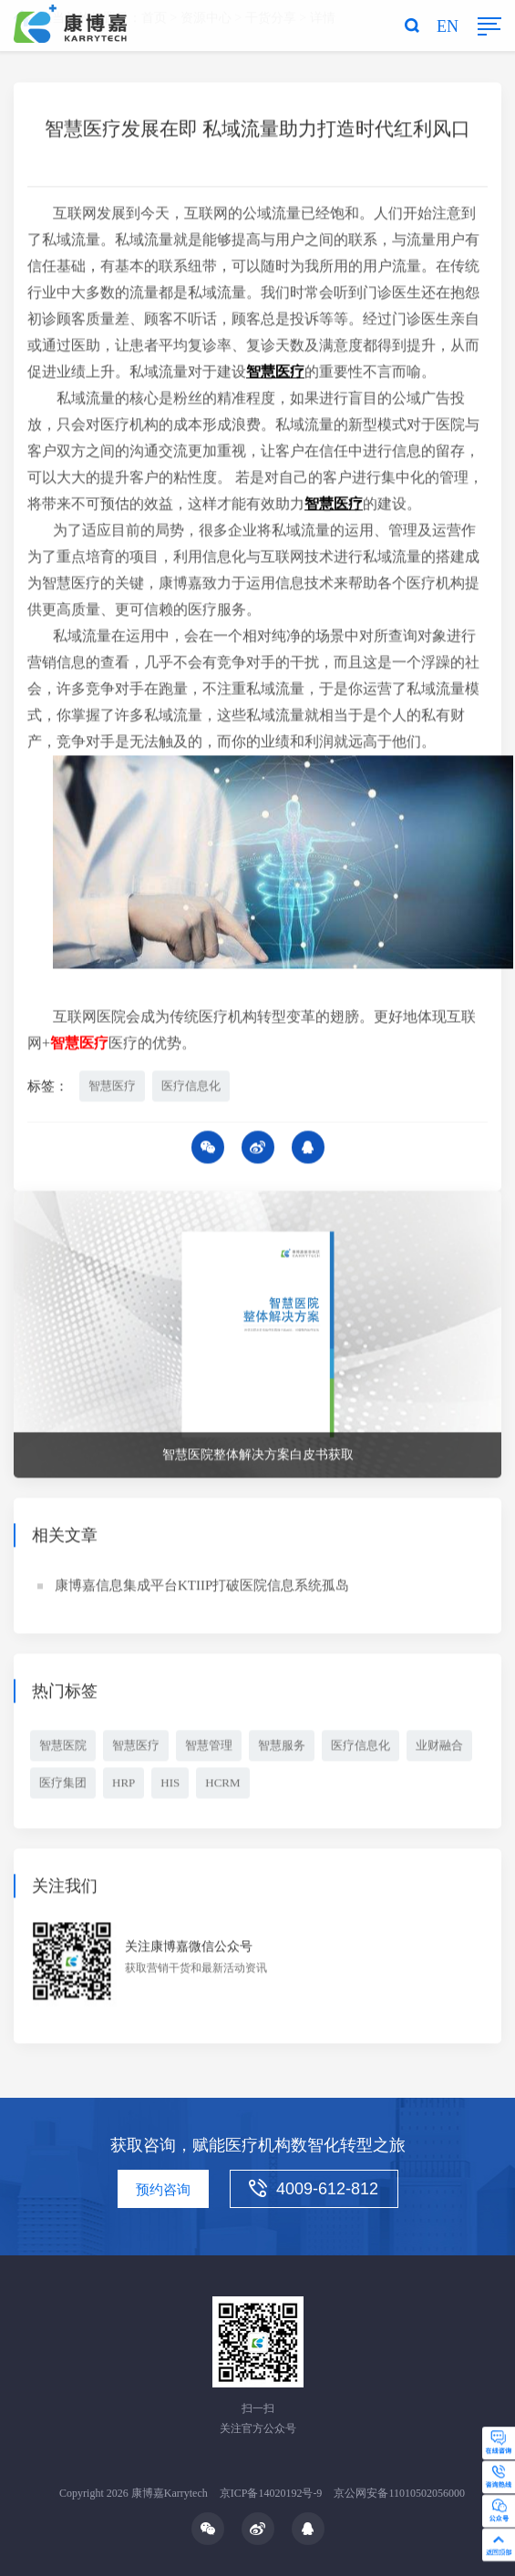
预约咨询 (163, 2189)
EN (447, 26)
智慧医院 (63, 1747)
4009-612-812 (313, 2189)
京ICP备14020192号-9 (271, 2493)
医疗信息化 (191, 1089)
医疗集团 (63, 1785)
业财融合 (439, 1747)
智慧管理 (208, 1747)
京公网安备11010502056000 (399, 2493)
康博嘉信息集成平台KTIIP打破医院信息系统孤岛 (202, 1587)
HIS (170, 1785)
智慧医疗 (112, 1089)
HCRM (222, 1785)
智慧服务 (281, 1747)
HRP (123, 1785)
